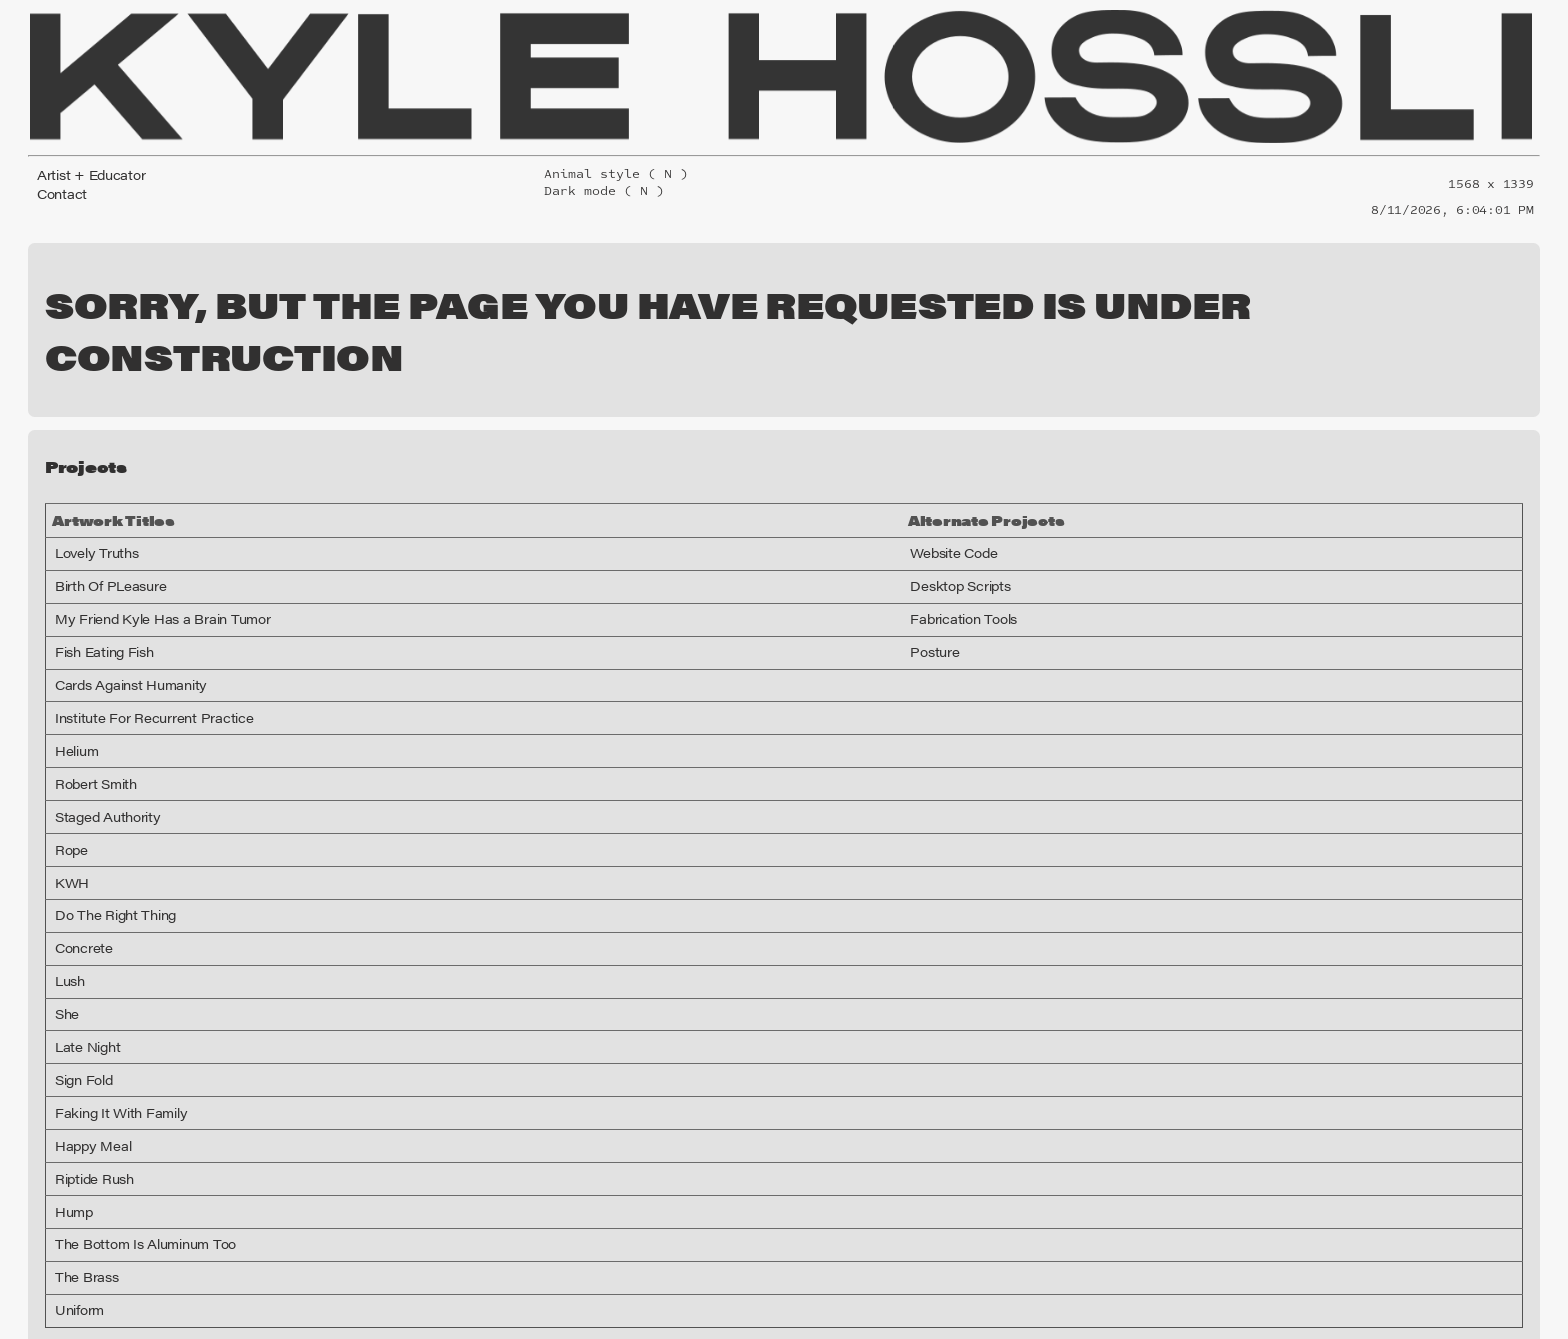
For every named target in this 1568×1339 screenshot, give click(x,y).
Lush (68, 914)
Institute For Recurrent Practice (137, 651)
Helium (73, 684)
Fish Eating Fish (98, 585)
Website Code (986, 486)
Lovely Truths (90, 486)
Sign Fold (80, 1013)
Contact (58, 186)
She (66, 947)
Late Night (82, 980)
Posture (969, 585)
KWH (69, 816)
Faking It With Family (110, 1046)
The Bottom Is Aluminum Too (131, 1177)
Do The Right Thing (106, 848)
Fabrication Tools (994, 552)
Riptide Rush (89, 1112)
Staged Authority (99, 750)
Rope (69, 783)
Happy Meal (87, 1079)
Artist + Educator (83, 171)
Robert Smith (90, 717)
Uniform (76, 1243)
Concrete (79, 881)
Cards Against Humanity (119, 618)
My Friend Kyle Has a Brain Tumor (146, 552)
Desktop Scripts (991, 519)
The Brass (82, 1210)
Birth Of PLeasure (102, 519)
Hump (71, 1145)
